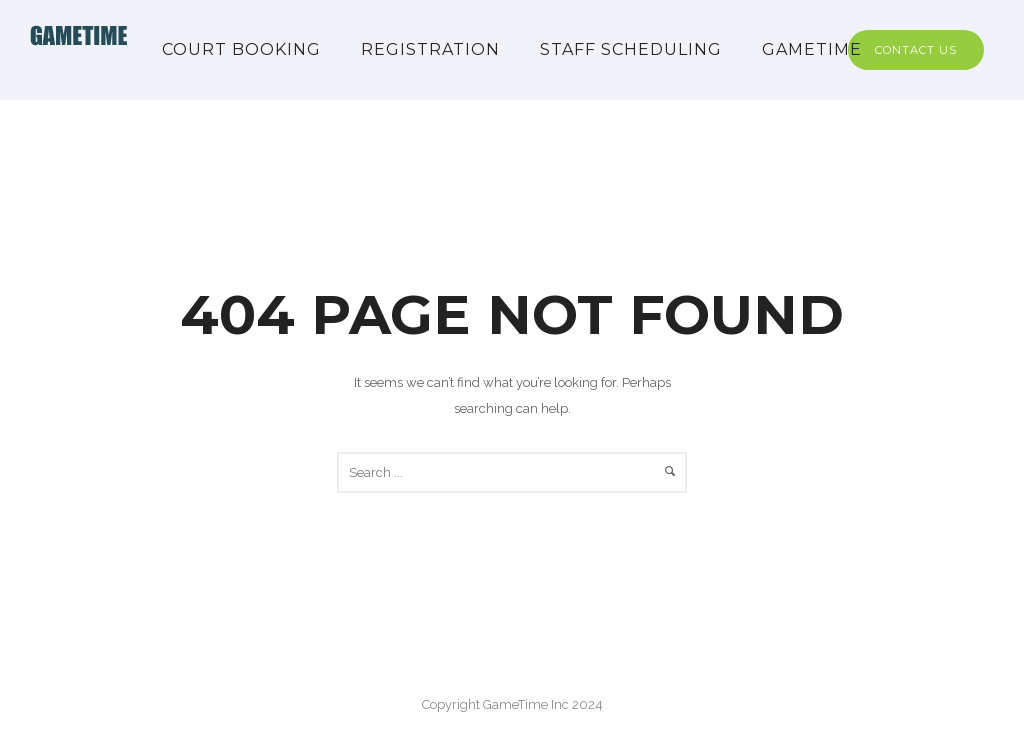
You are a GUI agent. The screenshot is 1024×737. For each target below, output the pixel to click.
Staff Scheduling (631, 49)
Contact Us (916, 50)
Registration (430, 49)
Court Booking (241, 49)
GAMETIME (812, 49)
